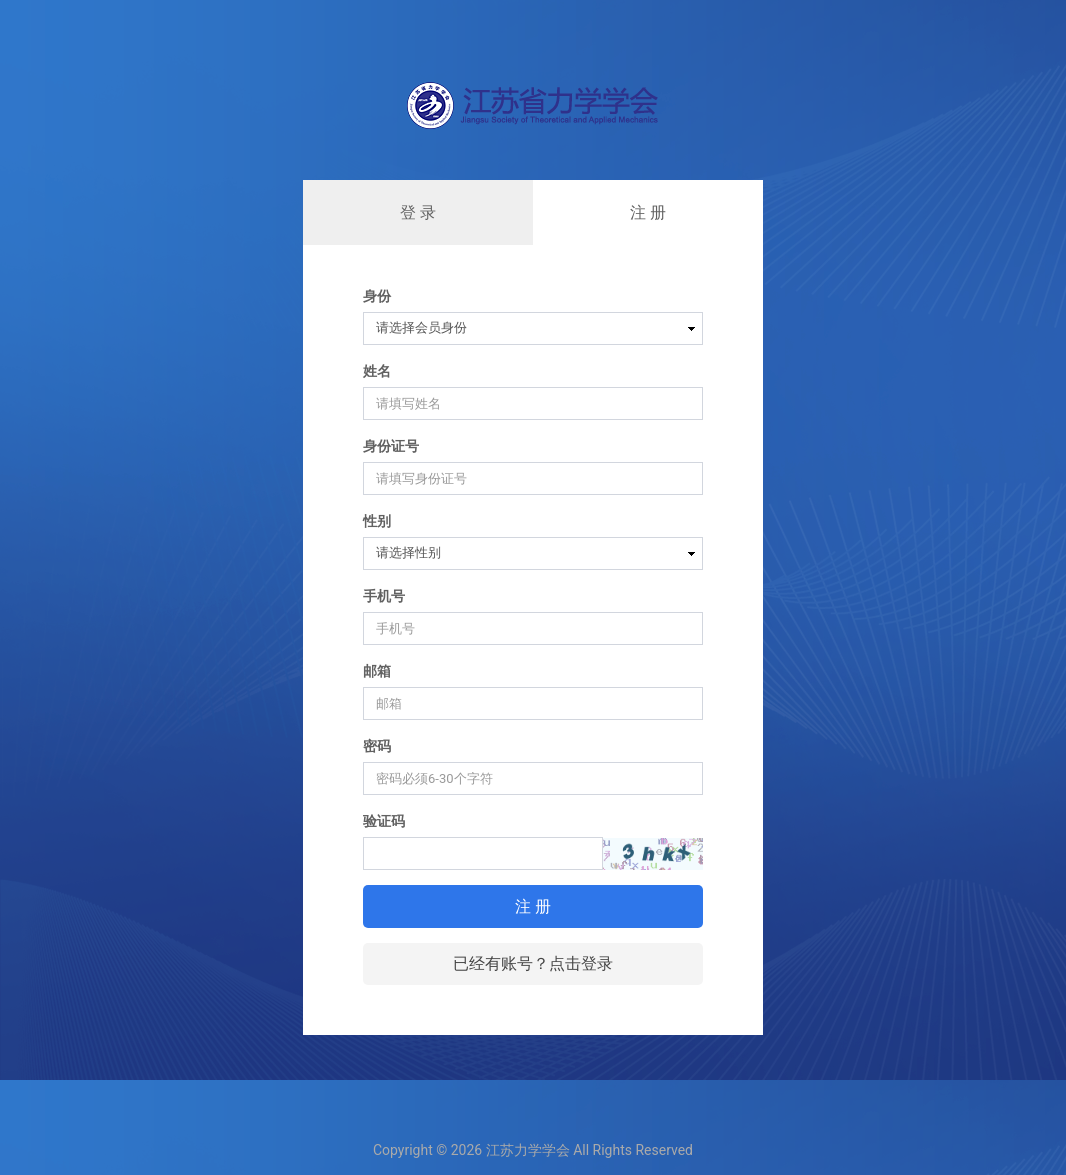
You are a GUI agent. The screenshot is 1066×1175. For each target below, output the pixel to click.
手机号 (384, 596)
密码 (377, 746)
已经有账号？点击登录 (533, 963)
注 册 (648, 212)
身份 (377, 296)
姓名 (377, 371)
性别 (377, 521)
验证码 (384, 821)
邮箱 (377, 671)
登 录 (418, 212)
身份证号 (391, 446)
